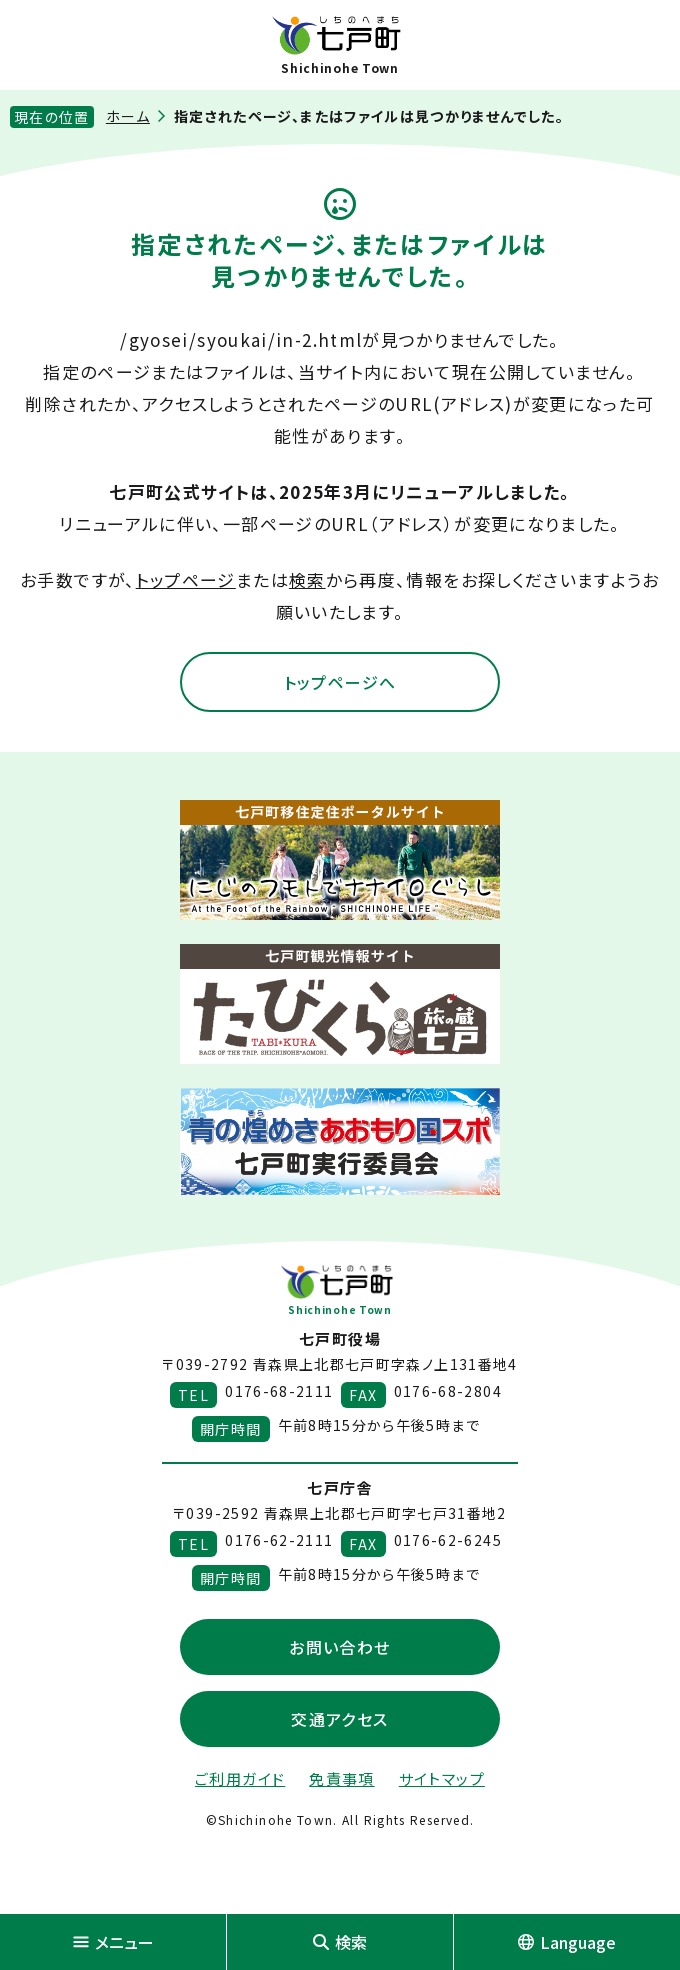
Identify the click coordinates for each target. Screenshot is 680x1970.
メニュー (113, 1942)
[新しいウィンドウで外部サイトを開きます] (340, 860)
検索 (307, 579)
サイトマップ (442, 1778)
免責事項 (341, 1778)
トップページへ (340, 682)
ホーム (128, 116)
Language (567, 1942)
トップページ (186, 579)
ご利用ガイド (240, 1778)
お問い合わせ (339, 1647)
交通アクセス (339, 1719)
